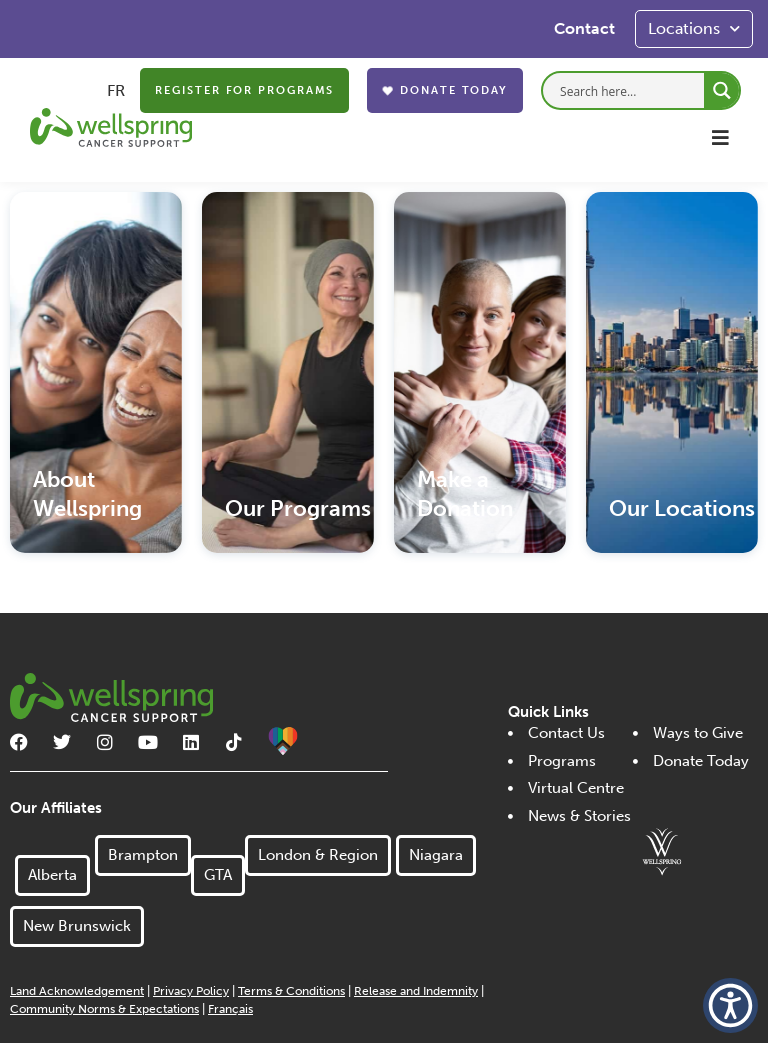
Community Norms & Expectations (104, 1009)
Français (230, 1009)
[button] (720, 137)
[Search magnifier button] (721, 90)
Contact (584, 28)
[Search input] (630, 89)
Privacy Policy (191, 991)
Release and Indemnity (416, 991)
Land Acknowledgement (77, 991)
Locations (694, 28)
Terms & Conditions (291, 991)
